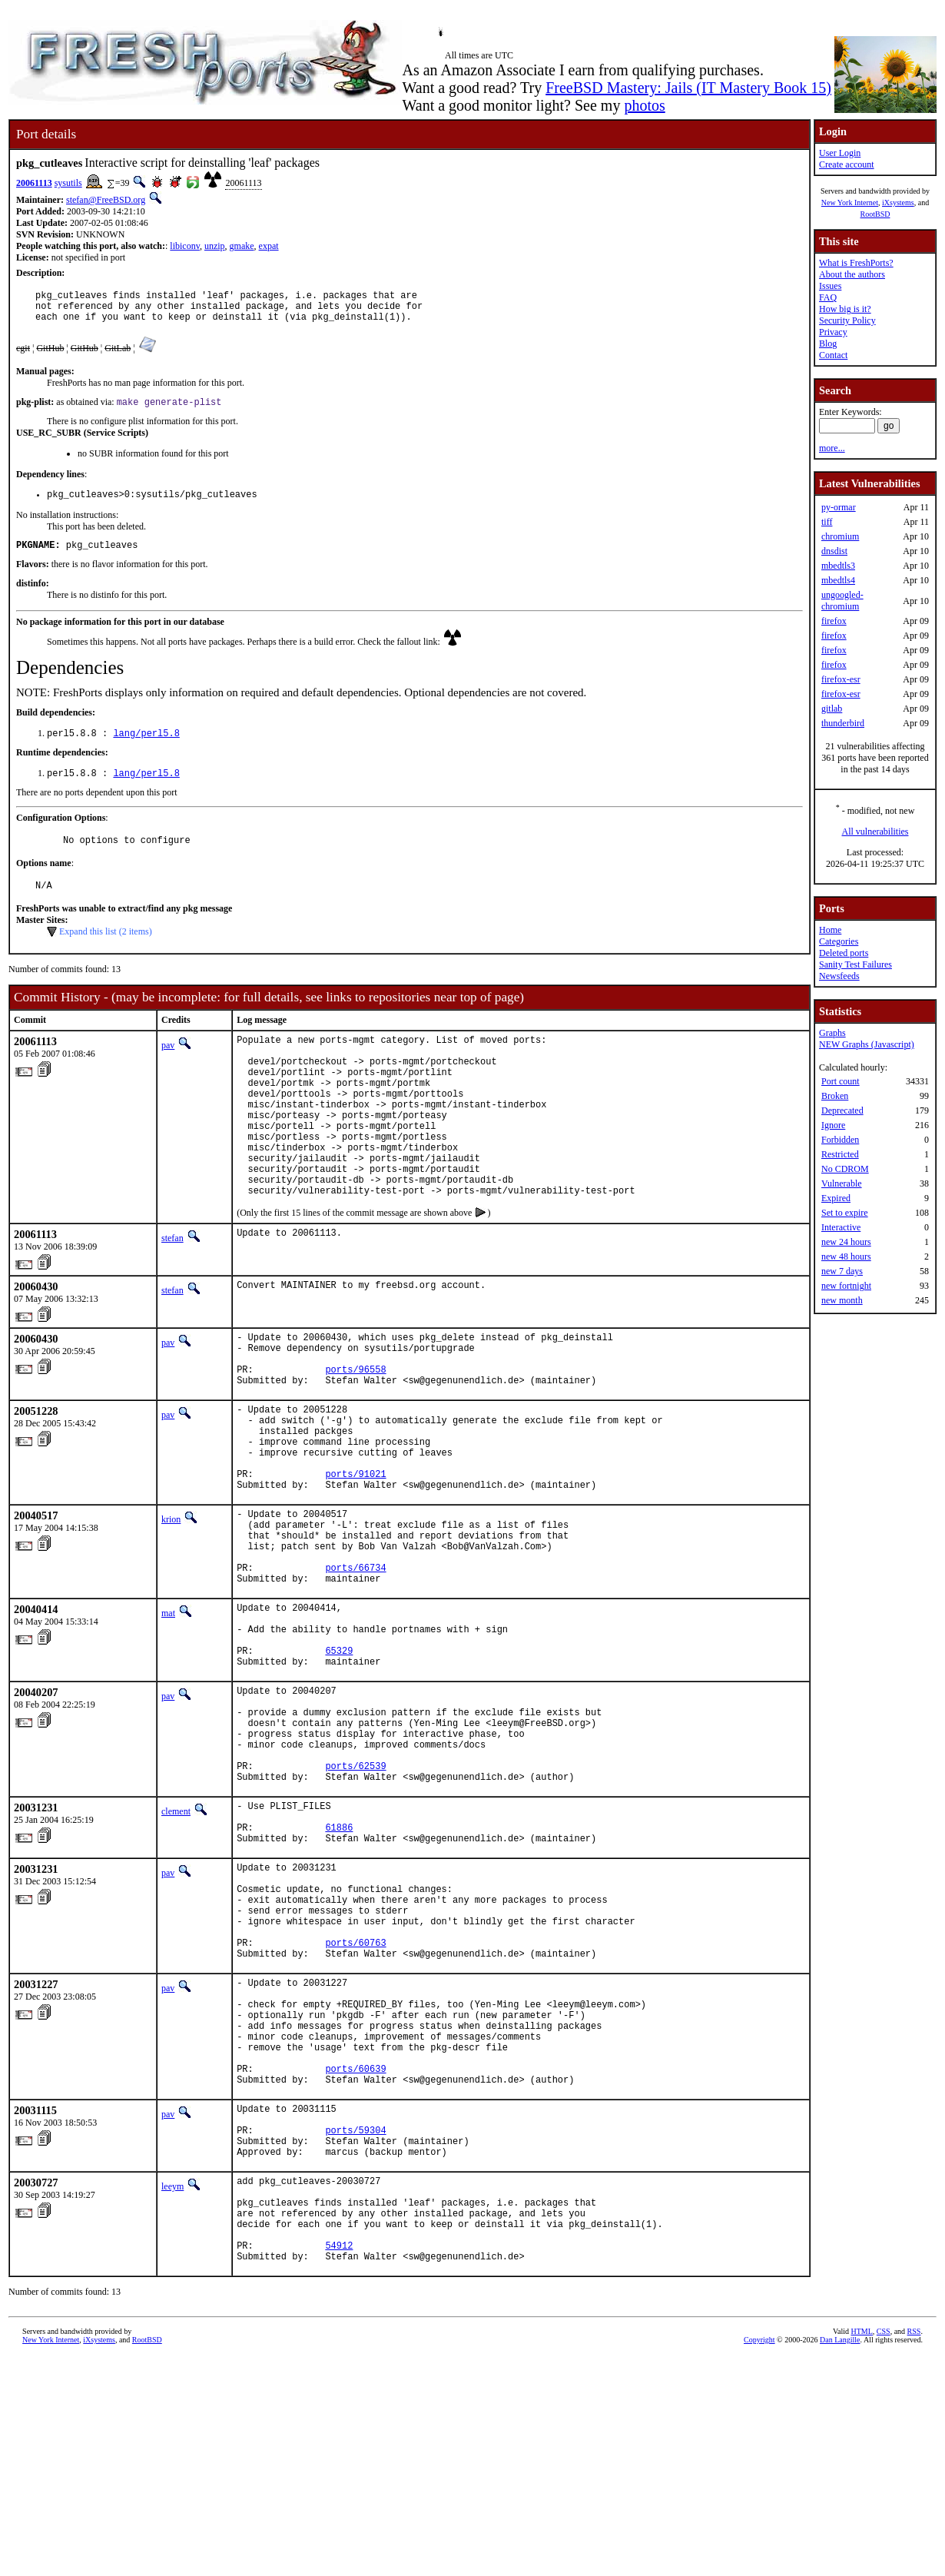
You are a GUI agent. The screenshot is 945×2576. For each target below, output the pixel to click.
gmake (242, 246)
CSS (883, 2550)
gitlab (831, 708)
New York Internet (849, 202)
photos (644, 105)
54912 (339, 2461)
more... (832, 448)
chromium (840, 536)
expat (269, 246)
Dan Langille (840, 2558)
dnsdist (834, 551)
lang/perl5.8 (146, 747)
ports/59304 (355, 2325)
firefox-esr (840, 679)
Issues (830, 286)
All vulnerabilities (875, 831)
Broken (834, 1095)
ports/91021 (355, 1556)
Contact (833, 355)
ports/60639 (355, 2255)
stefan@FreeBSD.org (105, 199)
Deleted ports (843, 953)
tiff (826, 521)
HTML (862, 2550)
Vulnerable (841, 1183)
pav (167, 1066)
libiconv (185, 246)
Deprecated (842, 1110)
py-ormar (838, 507)
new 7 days (842, 1271)
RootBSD (875, 214)
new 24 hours (846, 1242)
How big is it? (845, 309)
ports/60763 (355, 2106)
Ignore (833, 1125)
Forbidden (840, 1139)
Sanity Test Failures (855, 964)
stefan (172, 1293)
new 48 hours (846, 1256)
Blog (828, 343)
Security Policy (847, 320)
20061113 (34, 183)
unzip (214, 246)
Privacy (833, 332)
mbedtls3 (838, 565)
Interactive (840, 1227)
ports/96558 (355, 1433)
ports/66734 (355, 1666)
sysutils (68, 183)
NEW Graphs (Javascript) (866, 1044)
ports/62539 (355, 1899)
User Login (839, 153)
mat (168, 1714)
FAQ (828, 297)
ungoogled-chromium (842, 600)
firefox (834, 621)
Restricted (840, 1154)
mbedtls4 (838, 580)
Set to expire (844, 1212)
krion (171, 1604)
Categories (838, 941)
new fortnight (846, 1285)
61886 (339, 1970)
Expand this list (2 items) (105, 952)
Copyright (759, 2558)
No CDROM (845, 1169)
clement (176, 1947)
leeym (172, 2387)
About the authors (852, 274)
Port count (840, 1081)
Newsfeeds (839, 976)
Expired (835, 1198)
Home (830, 930)
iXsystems (898, 202)
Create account (846, 164)
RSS (914, 2550)
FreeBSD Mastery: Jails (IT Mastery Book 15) (688, 87)
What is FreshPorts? (856, 262)
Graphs (832, 1032)
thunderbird (842, 723)
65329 (339, 1763)
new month (842, 1300)
